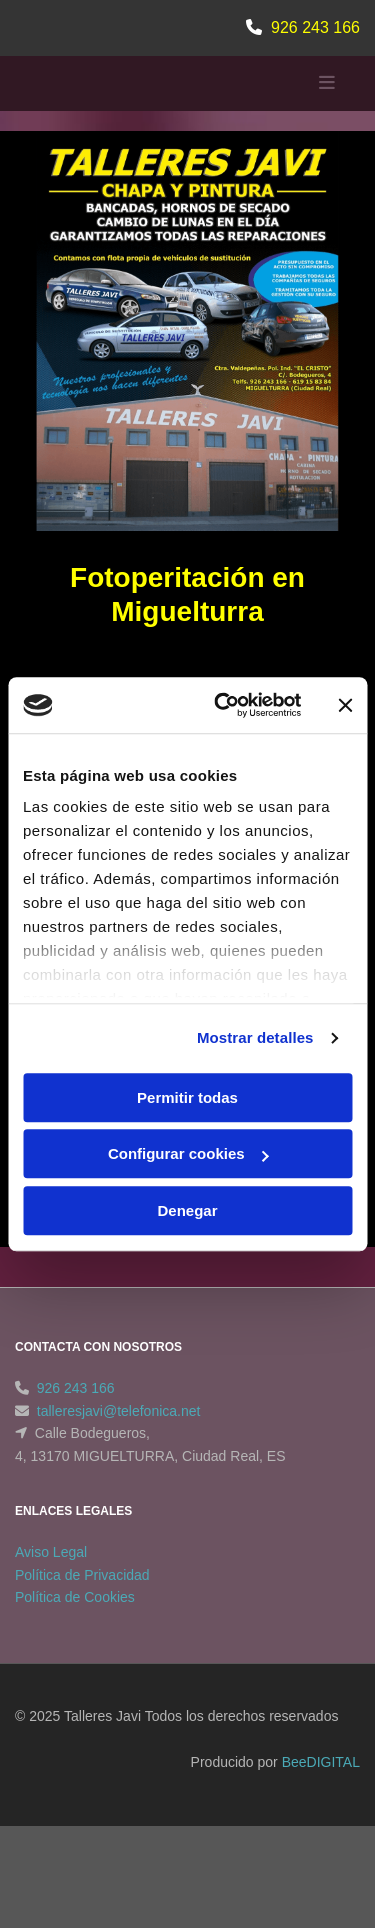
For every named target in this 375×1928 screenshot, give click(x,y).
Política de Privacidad (82, 1575)
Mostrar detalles (255, 1037)
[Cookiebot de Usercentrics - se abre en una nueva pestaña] (223, 705)
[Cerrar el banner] (345, 705)
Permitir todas (187, 1097)
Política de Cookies (75, 1597)
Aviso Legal (51, 1552)
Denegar (187, 1210)
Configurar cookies (188, 1153)
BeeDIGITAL (321, 1762)
